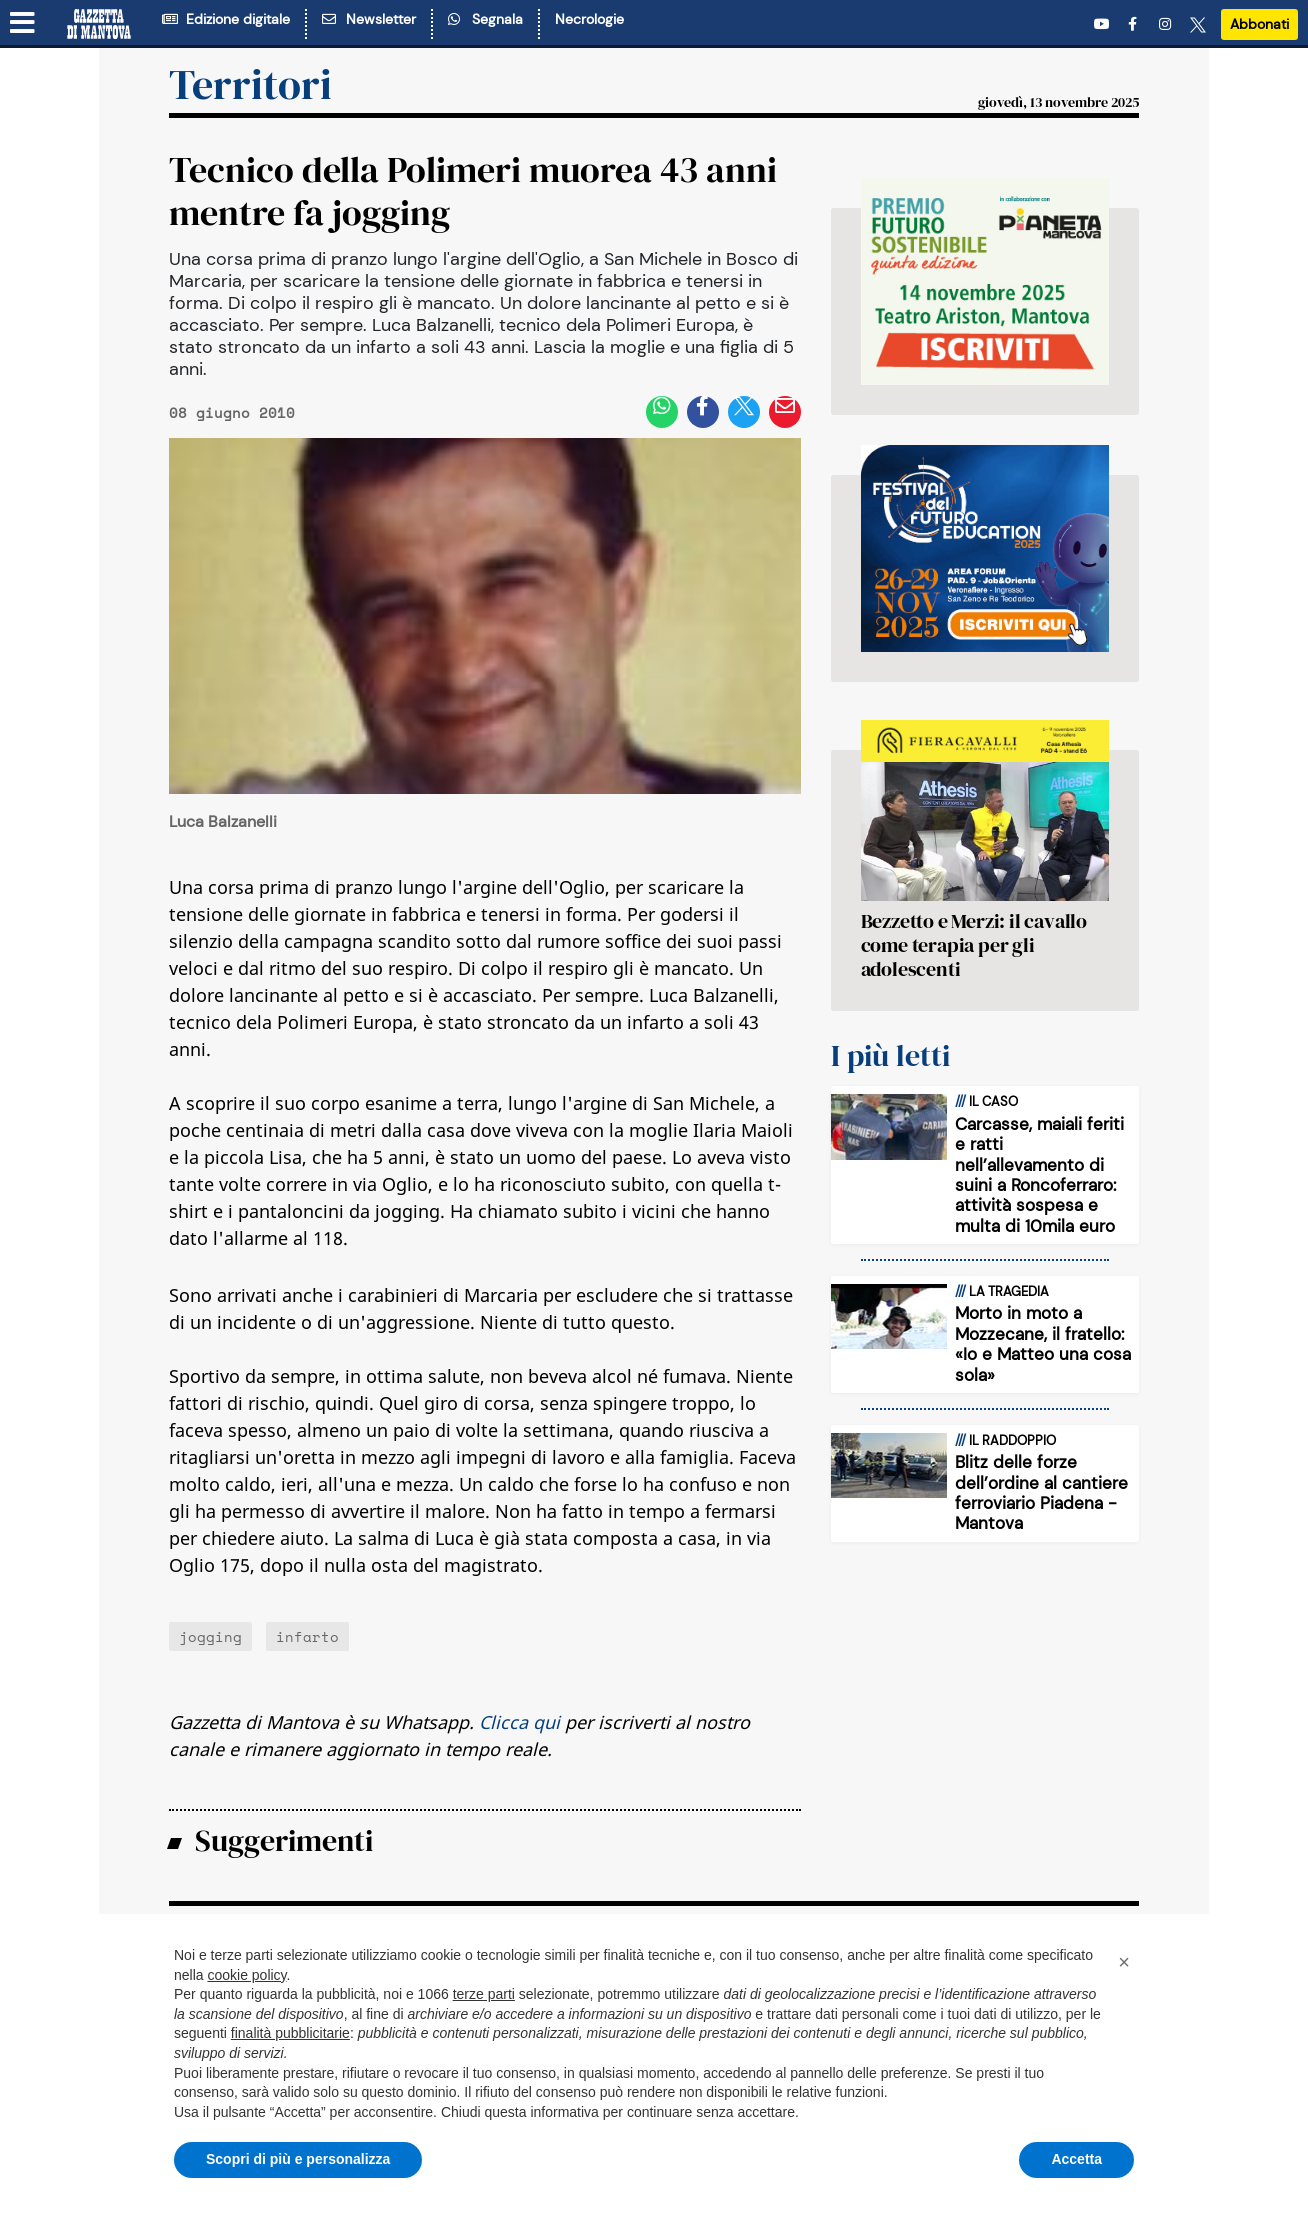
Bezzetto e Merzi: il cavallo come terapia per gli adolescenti (974, 945)
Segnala (485, 19)
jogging (210, 1636)
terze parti (484, 1994)
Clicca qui (519, 1722)
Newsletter (369, 19)
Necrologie (589, 19)
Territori (250, 84)
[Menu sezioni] (23, 23)
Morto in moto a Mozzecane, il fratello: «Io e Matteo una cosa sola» (1043, 1343)
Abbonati (1259, 24)
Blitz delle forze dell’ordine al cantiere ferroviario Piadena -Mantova (1041, 1492)
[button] (1124, 1962)
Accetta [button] (1076, 2159)
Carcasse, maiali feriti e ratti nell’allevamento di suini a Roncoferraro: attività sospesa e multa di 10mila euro (1039, 1175)
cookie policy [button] (246, 1975)
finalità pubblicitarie (290, 2033)
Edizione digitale (226, 19)
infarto (307, 1636)
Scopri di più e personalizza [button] (298, 2159)
